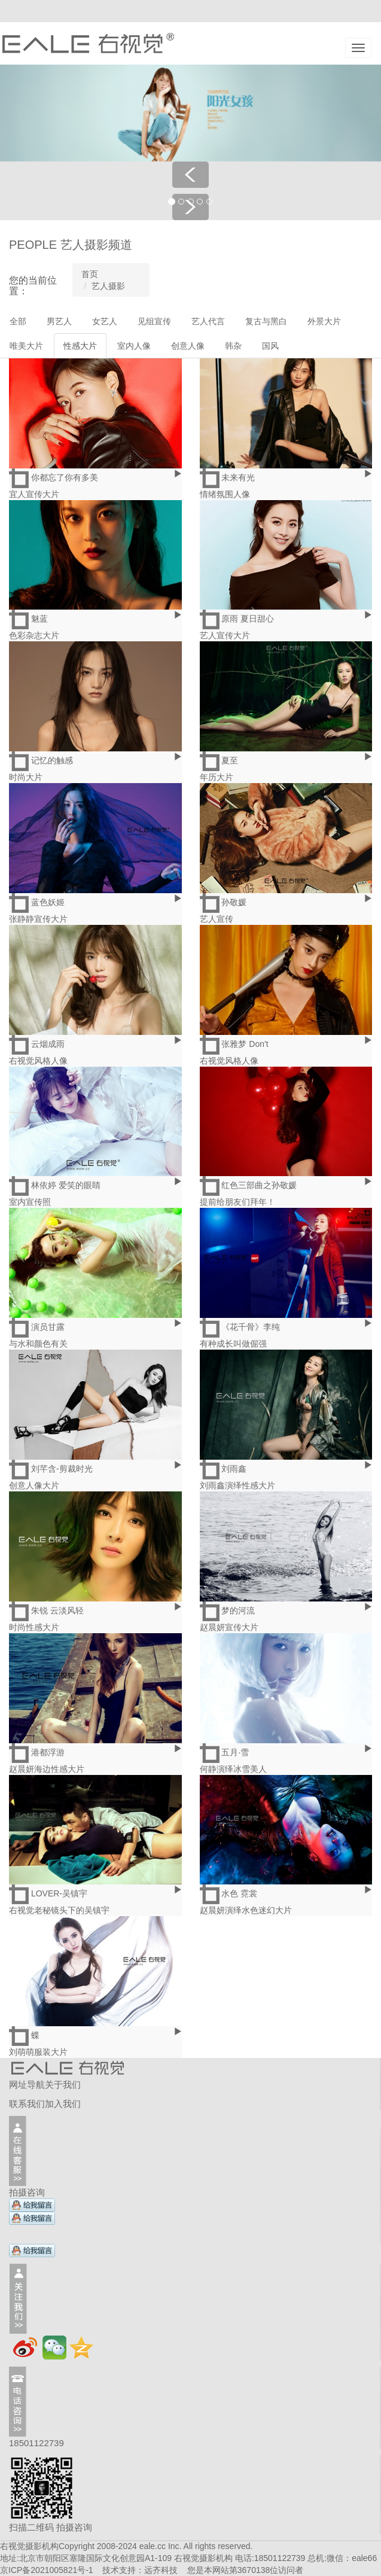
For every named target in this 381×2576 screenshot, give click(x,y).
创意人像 (188, 346)
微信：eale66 (352, 2558)
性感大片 (80, 346)
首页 (89, 274)
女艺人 (104, 321)
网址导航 (27, 2084)
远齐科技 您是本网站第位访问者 (223, 2570)
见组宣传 (154, 321)
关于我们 (63, 2084)
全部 (18, 321)
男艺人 (59, 321)
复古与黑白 (266, 321)
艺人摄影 (108, 286)
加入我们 (63, 2104)
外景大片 (324, 321)
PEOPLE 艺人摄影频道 (70, 244)
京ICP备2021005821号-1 (46, 2570)
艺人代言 (208, 321)
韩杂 (233, 346)
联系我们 (27, 2104)
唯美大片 (26, 346)
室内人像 (134, 346)
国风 (270, 346)
